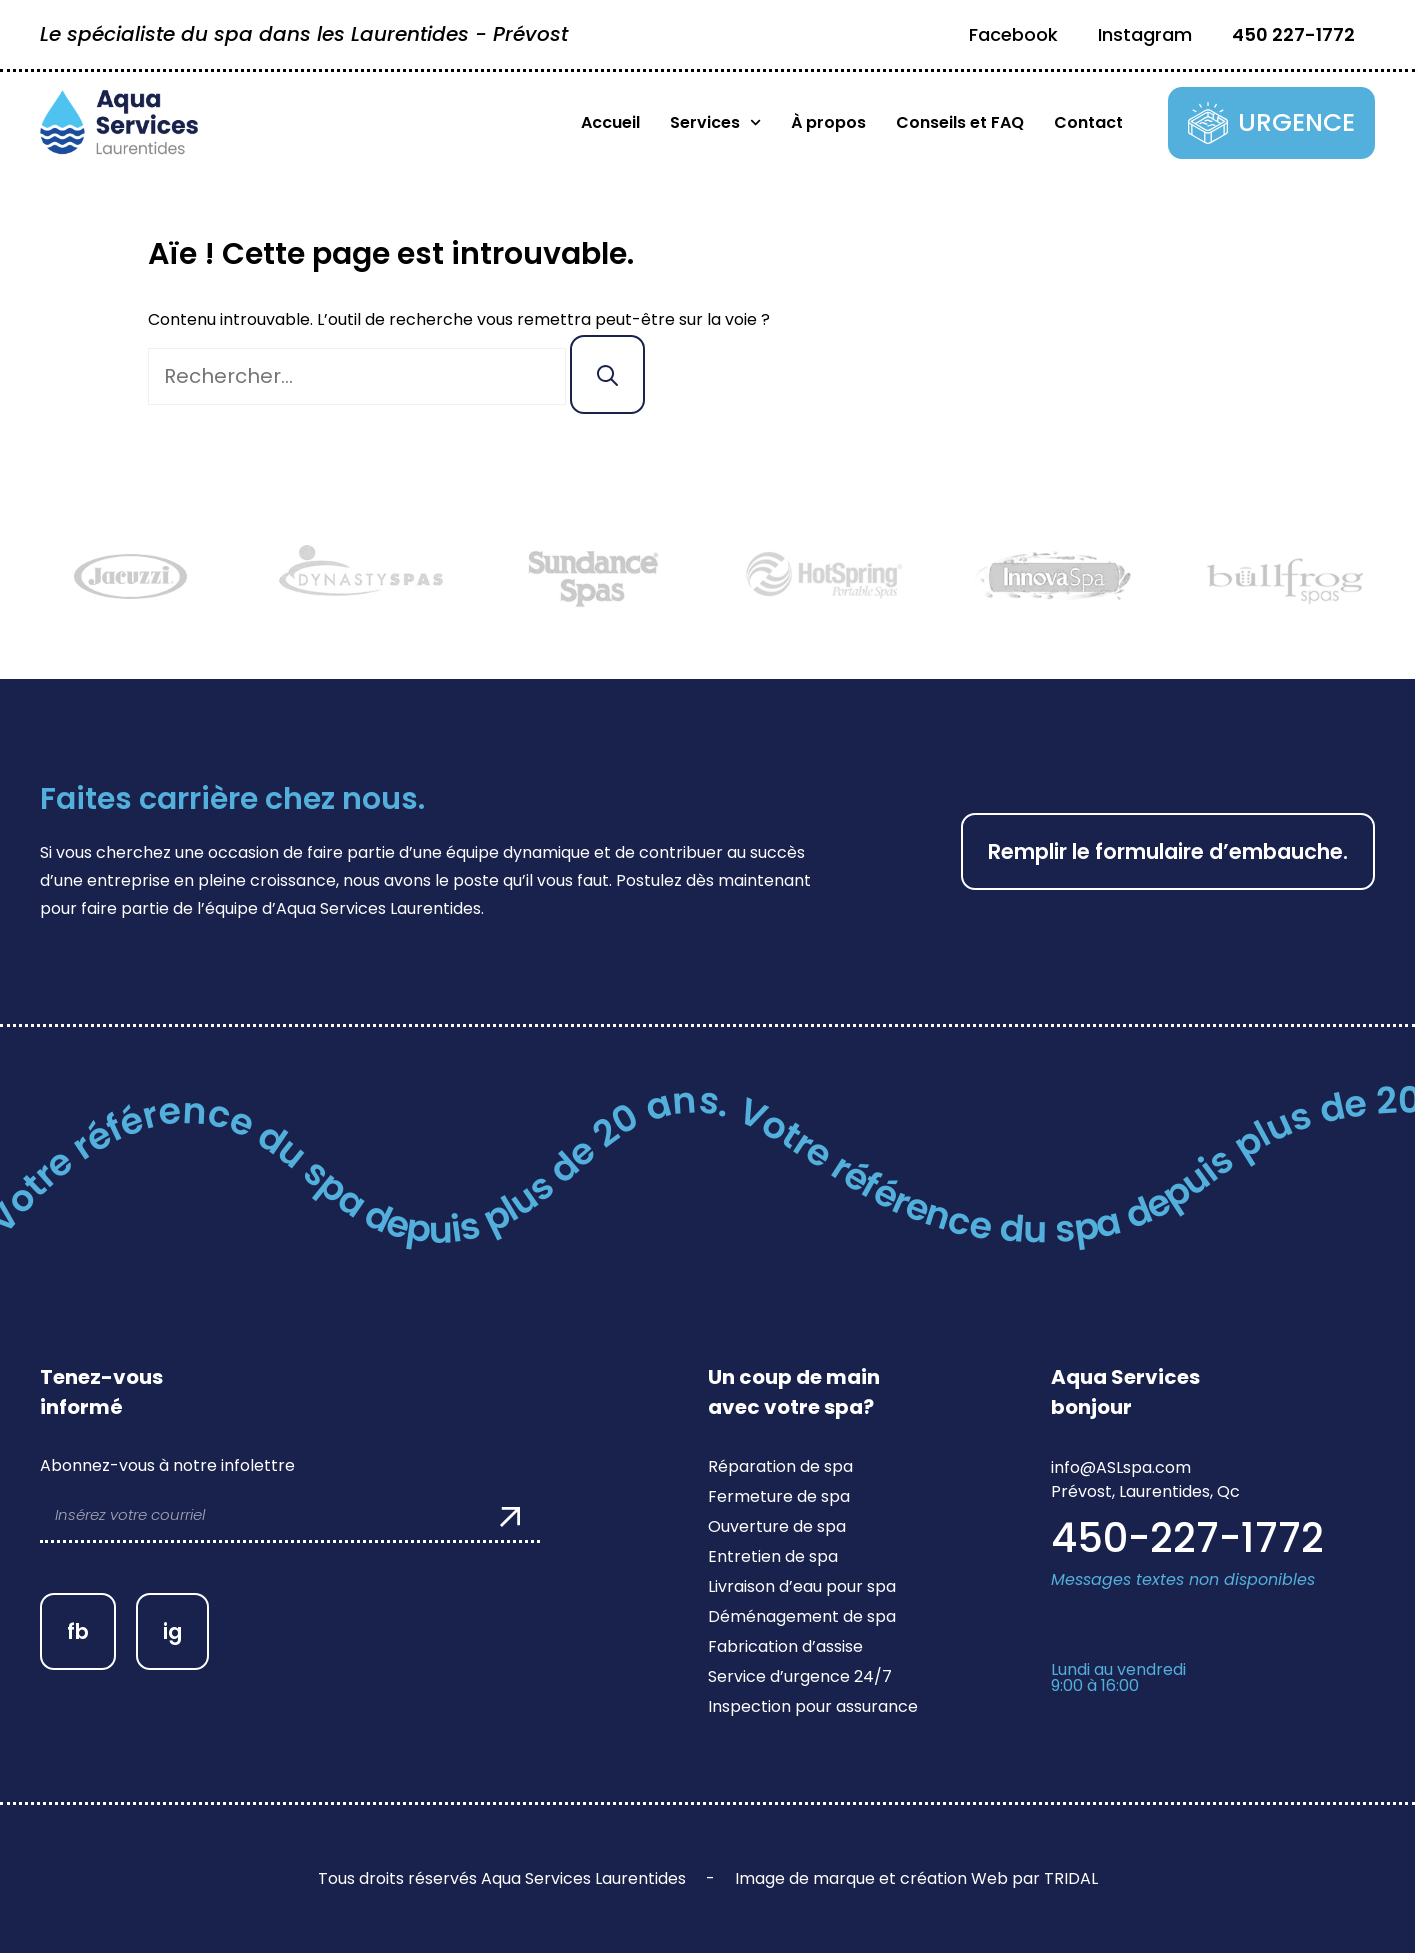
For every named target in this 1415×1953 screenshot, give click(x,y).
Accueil (610, 122)
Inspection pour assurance (813, 1706)
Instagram (1145, 34)
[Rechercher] (607, 374)
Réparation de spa (780, 1466)
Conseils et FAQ (960, 122)
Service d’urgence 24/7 (800, 1676)
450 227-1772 (1293, 34)
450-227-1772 (1187, 1538)
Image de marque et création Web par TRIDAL (916, 1878)
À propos (828, 122)
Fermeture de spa (779, 1496)
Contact (1088, 122)
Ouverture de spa (777, 1526)
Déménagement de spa (802, 1616)
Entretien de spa (773, 1556)
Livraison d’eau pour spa (802, 1586)
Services (715, 123)
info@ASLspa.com (1121, 1467)
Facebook (1013, 34)
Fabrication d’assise (785, 1646)
